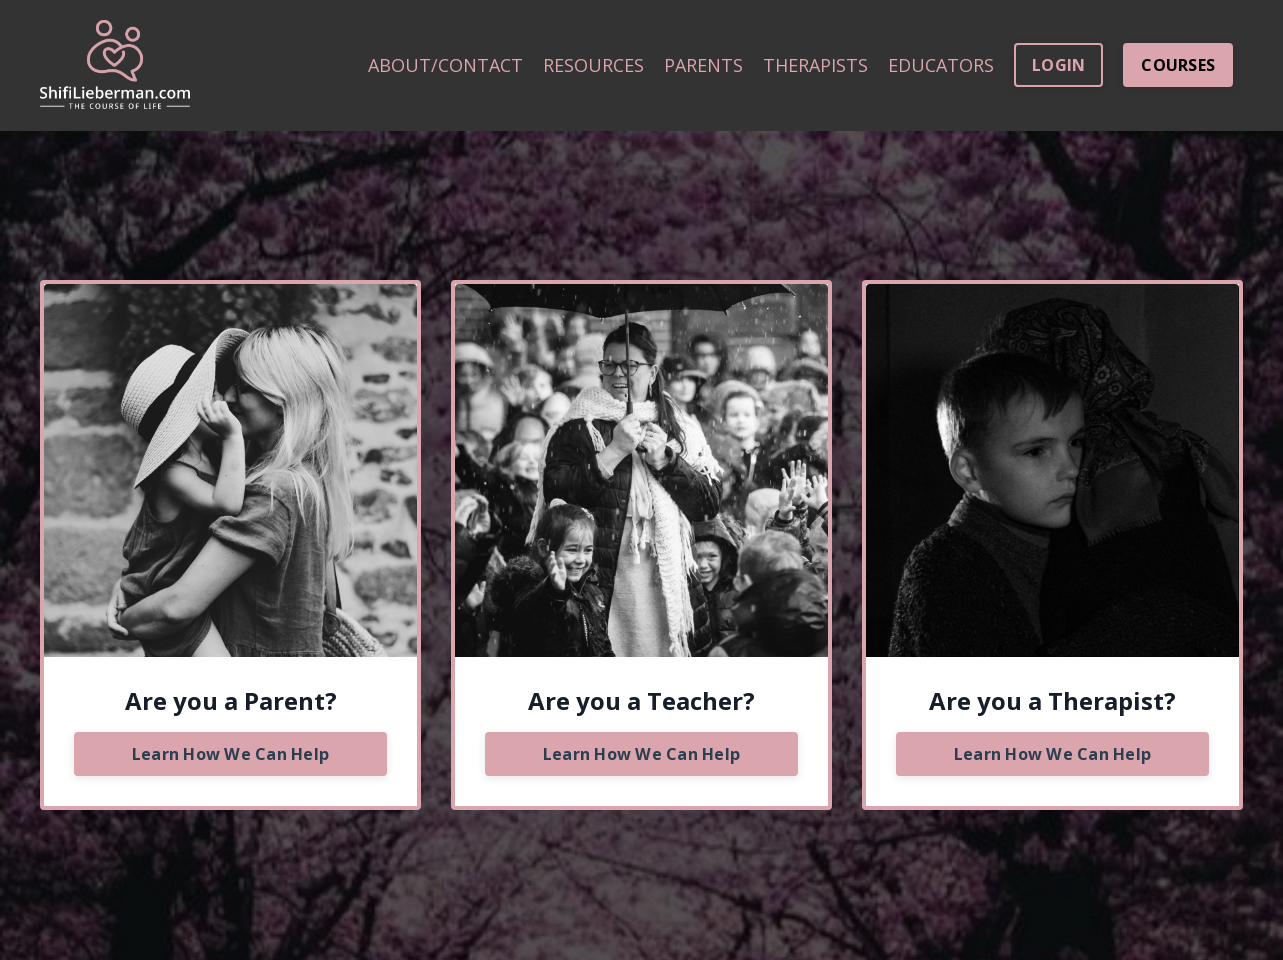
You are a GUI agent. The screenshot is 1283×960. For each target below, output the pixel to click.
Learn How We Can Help (230, 754)
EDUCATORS (941, 65)
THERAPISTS (815, 65)
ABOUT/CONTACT (445, 65)
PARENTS (703, 65)
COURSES (1178, 65)
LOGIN (1058, 65)
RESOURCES (593, 65)
